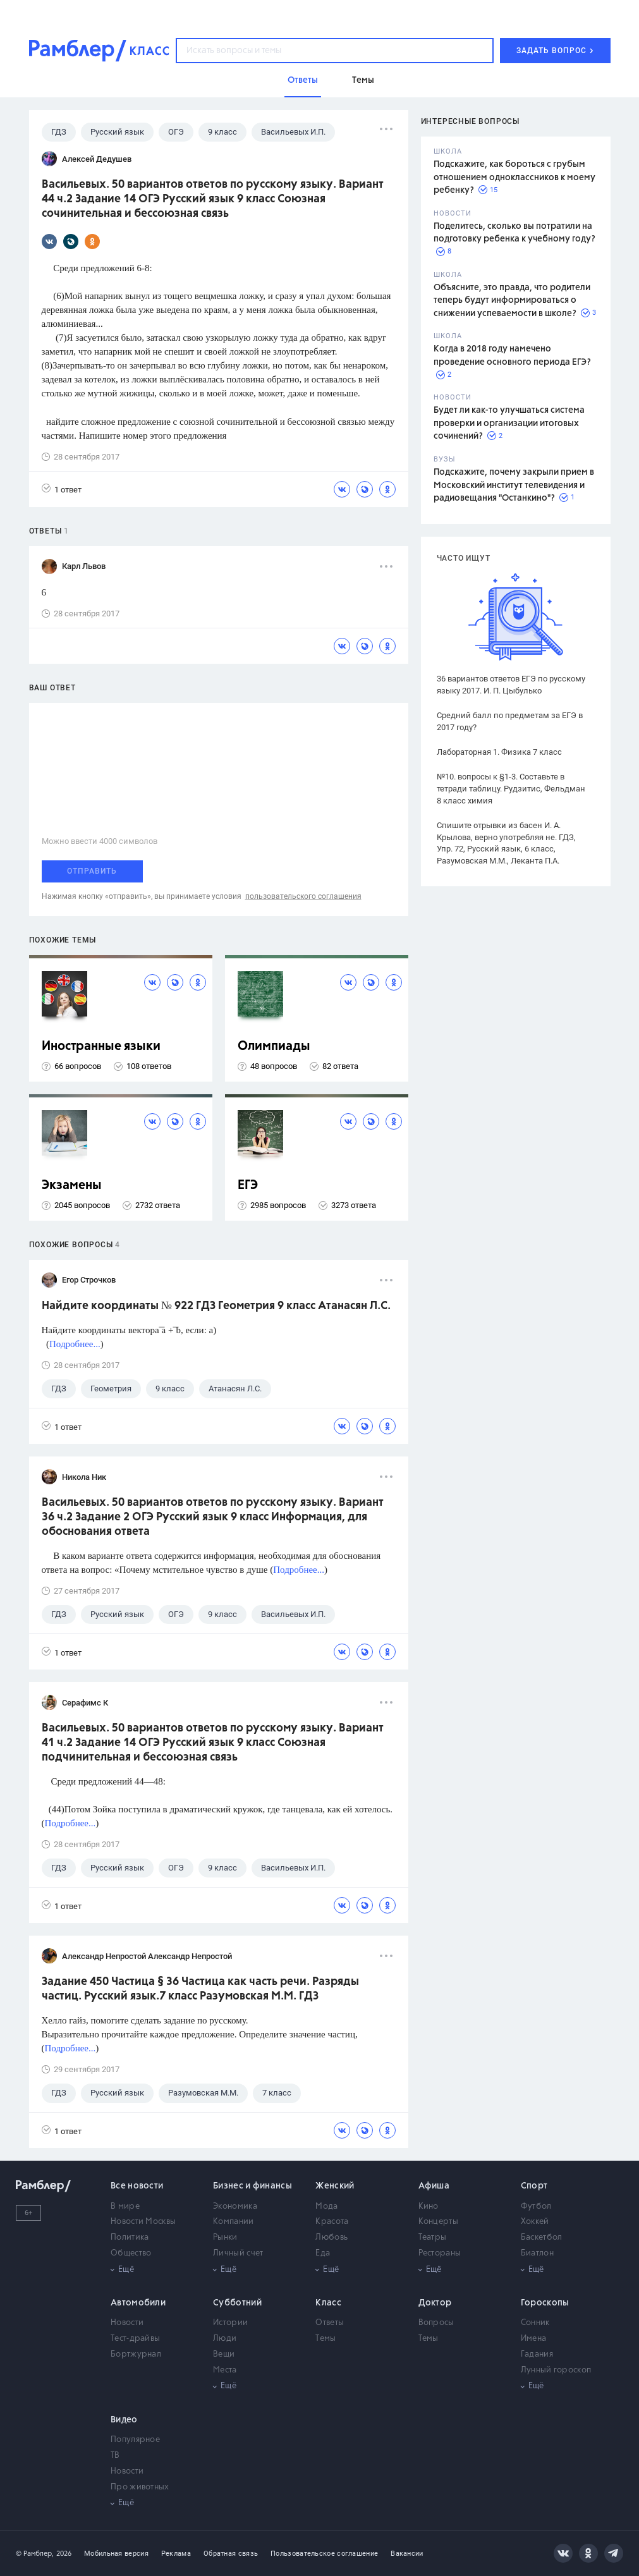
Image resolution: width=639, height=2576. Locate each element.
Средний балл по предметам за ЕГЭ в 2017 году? (510, 721)
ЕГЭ (248, 1185)
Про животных (140, 2487)
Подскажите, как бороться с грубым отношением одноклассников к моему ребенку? (514, 177)
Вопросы (436, 2323)
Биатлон (537, 2253)
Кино (428, 2206)
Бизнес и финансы (252, 2186)
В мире (125, 2206)
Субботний (237, 2302)
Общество (131, 2253)
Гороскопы (545, 2302)
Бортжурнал (136, 2354)
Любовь (331, 2237)
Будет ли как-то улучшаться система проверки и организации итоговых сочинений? (509, 423)
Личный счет (238, 2253)
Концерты (438, 2222)
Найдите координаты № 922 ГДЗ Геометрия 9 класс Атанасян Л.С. (216, 1306)
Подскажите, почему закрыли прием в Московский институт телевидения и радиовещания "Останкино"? (514, 485)
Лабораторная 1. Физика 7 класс (499, 752)
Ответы (329, 2323)
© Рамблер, (35, 2553)
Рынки (225, 2237)
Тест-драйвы (135, 2339)
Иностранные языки (101, 1046)
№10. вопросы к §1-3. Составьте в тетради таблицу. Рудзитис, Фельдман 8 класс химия (511, 788)
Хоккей (535, 2222)
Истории (230, 2323)
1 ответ (62, 489)
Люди (224, 2339)
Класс (328, 2302)
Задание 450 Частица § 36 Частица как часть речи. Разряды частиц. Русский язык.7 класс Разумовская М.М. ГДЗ (200, 1989)
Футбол (536, 2206)
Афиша (434, 2186)
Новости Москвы (143, 2222)
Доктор (435, 2302)
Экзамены (72, 1185)
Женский (334, 2186)
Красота (331, 2222)
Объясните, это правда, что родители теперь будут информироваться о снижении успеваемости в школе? (512, 300)
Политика (130, 2237)
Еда (322, 2253)
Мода (326, 2206)
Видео (124, 2419)
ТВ (115, 2455)
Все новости (137, 2186)
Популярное (135, 2440)
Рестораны (439, 2253)
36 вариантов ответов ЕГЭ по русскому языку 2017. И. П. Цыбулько (511, 684)
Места (225, 2370)
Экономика (235, 2206)
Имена (534, 2339)
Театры (432, 2237)
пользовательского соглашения (303, 896)
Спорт (534, 2186)
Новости (127, 2323)
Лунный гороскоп (556, 2370)
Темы (325, 2339)
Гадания (537, 2354)
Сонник (535, 2323)
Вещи (223, 2354)
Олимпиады (274, 1046)
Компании (233, 2222)
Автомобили (138, 2302)
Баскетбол (542, 2237)
